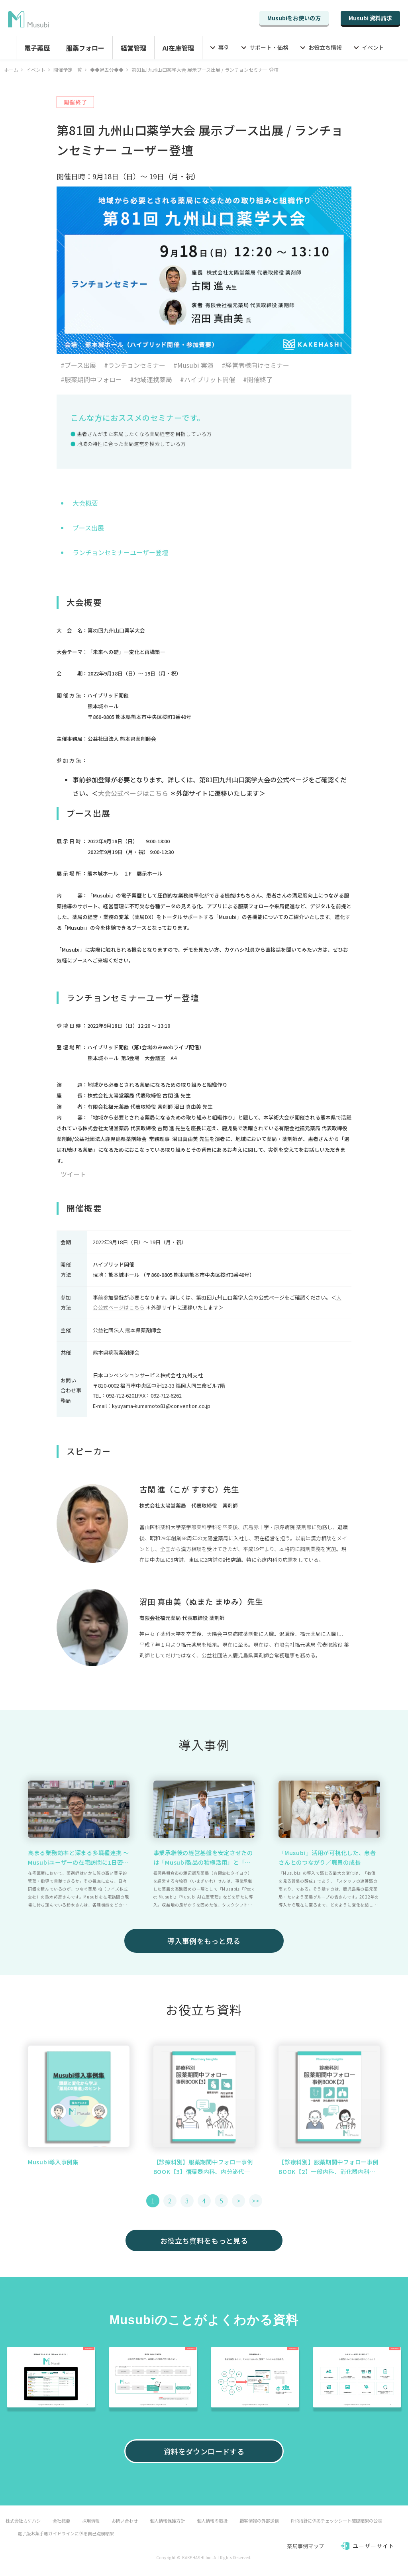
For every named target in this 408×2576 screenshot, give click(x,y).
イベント (373, 47)
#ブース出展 (78, 365)
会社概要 (61, 2520)
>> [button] (255, 2200)
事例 (224, 47)
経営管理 (133, 48)
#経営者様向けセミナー (255, 365)
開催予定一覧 (67, 69)
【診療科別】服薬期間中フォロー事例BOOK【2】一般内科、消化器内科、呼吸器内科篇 (328, 2167)
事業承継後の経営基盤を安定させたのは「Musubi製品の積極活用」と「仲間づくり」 (203, 1857)
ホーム (11, 69)
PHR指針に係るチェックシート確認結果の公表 (336, 2520)
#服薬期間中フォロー (91, 379)
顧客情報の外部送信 (259, 2520)
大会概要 (85, 503)
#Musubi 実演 (193, 365)
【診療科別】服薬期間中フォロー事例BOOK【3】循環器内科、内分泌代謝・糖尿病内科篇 (203, 2167)
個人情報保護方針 (167, 2520)
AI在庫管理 (178, 48)
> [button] (238, 2200)
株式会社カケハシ (23, 2520)
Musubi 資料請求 (370, 18)
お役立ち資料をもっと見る (204, 2240)
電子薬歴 (37, 48)
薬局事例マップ (305, 2546)
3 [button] (187, 2200)
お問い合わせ (125, 2520)
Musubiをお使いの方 (294, 18)
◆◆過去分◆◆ (107, 69)
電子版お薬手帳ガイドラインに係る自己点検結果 (66, 2533)
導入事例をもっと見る (204, 1941)
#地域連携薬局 (151, 379)
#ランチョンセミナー (134, 365)
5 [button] (221, 2200)
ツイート (73, 1174)
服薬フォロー (85, 48)
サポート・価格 (268, 47)
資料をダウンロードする (204, 2451)
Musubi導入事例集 (53, 2162)
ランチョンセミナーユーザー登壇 (120, 552)
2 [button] (170, 2200)
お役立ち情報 (325, 47)
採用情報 (91, 2520)
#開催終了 (258, 379)
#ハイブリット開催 (207, 379)
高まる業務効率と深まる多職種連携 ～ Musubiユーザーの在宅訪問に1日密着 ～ (78, 1857)
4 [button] (204, 2200)
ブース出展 (88, 527)
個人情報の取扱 (212, 2520)
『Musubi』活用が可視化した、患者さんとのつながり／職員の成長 (327, 1857)
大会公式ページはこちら (133, 793)
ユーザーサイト (374, 2546)
